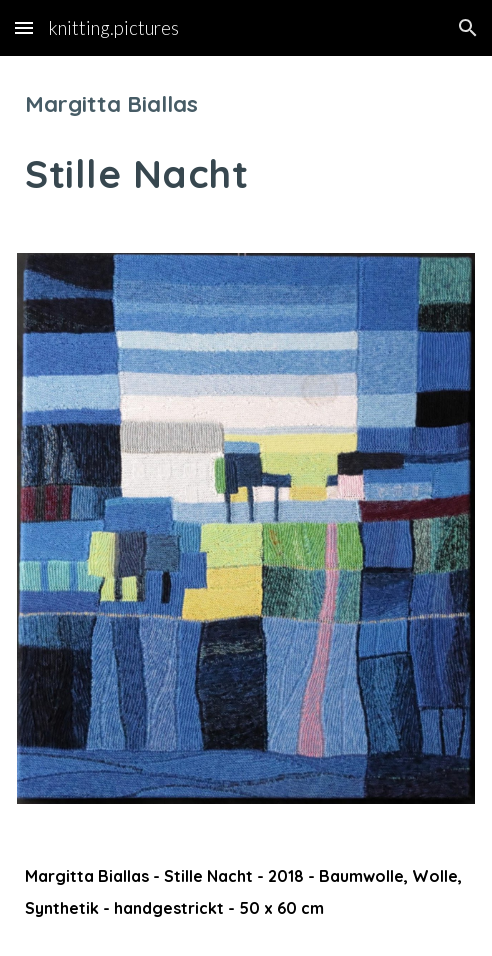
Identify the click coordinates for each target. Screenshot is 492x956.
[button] (24, 27)
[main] (246, 142)
